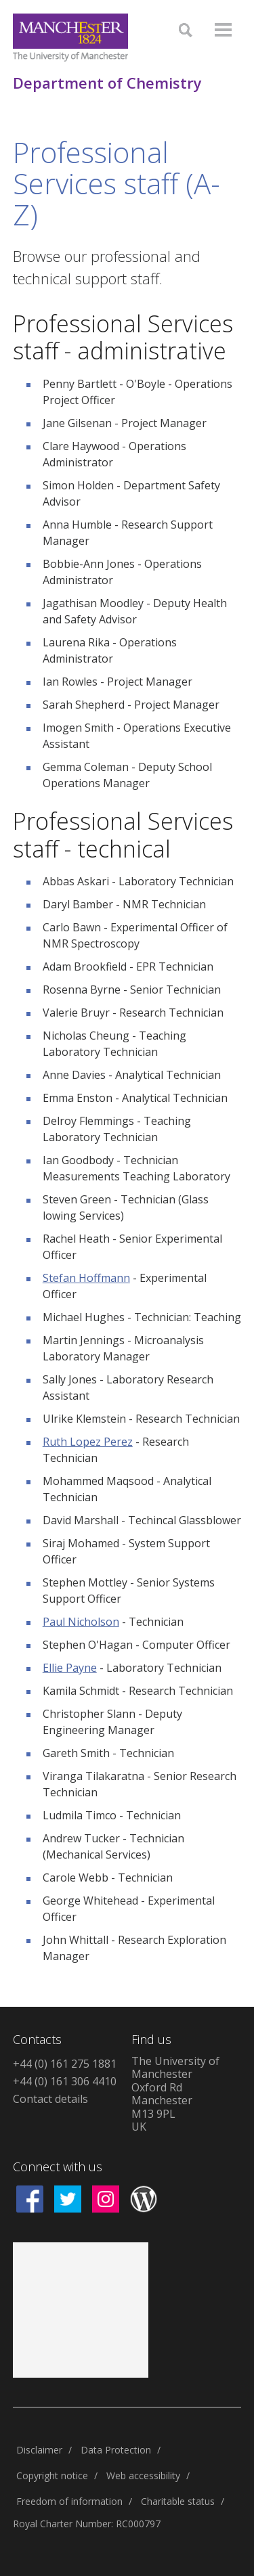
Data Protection (116, 2449)
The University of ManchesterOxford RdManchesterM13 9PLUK (175, 2094)
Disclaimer (39, 2449)
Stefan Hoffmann (86, 1277)
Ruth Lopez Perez (88, 1441)
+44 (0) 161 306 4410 (65, 2081)
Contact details (50, 2098)
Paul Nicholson (81, 1621)
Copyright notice (52, 2475)
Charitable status (178, 2501)
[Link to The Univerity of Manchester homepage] (70, 38)
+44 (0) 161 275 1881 (65, 2063)
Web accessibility (143, 2475)
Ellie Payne (70, 1667)
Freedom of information (69, 2501)
